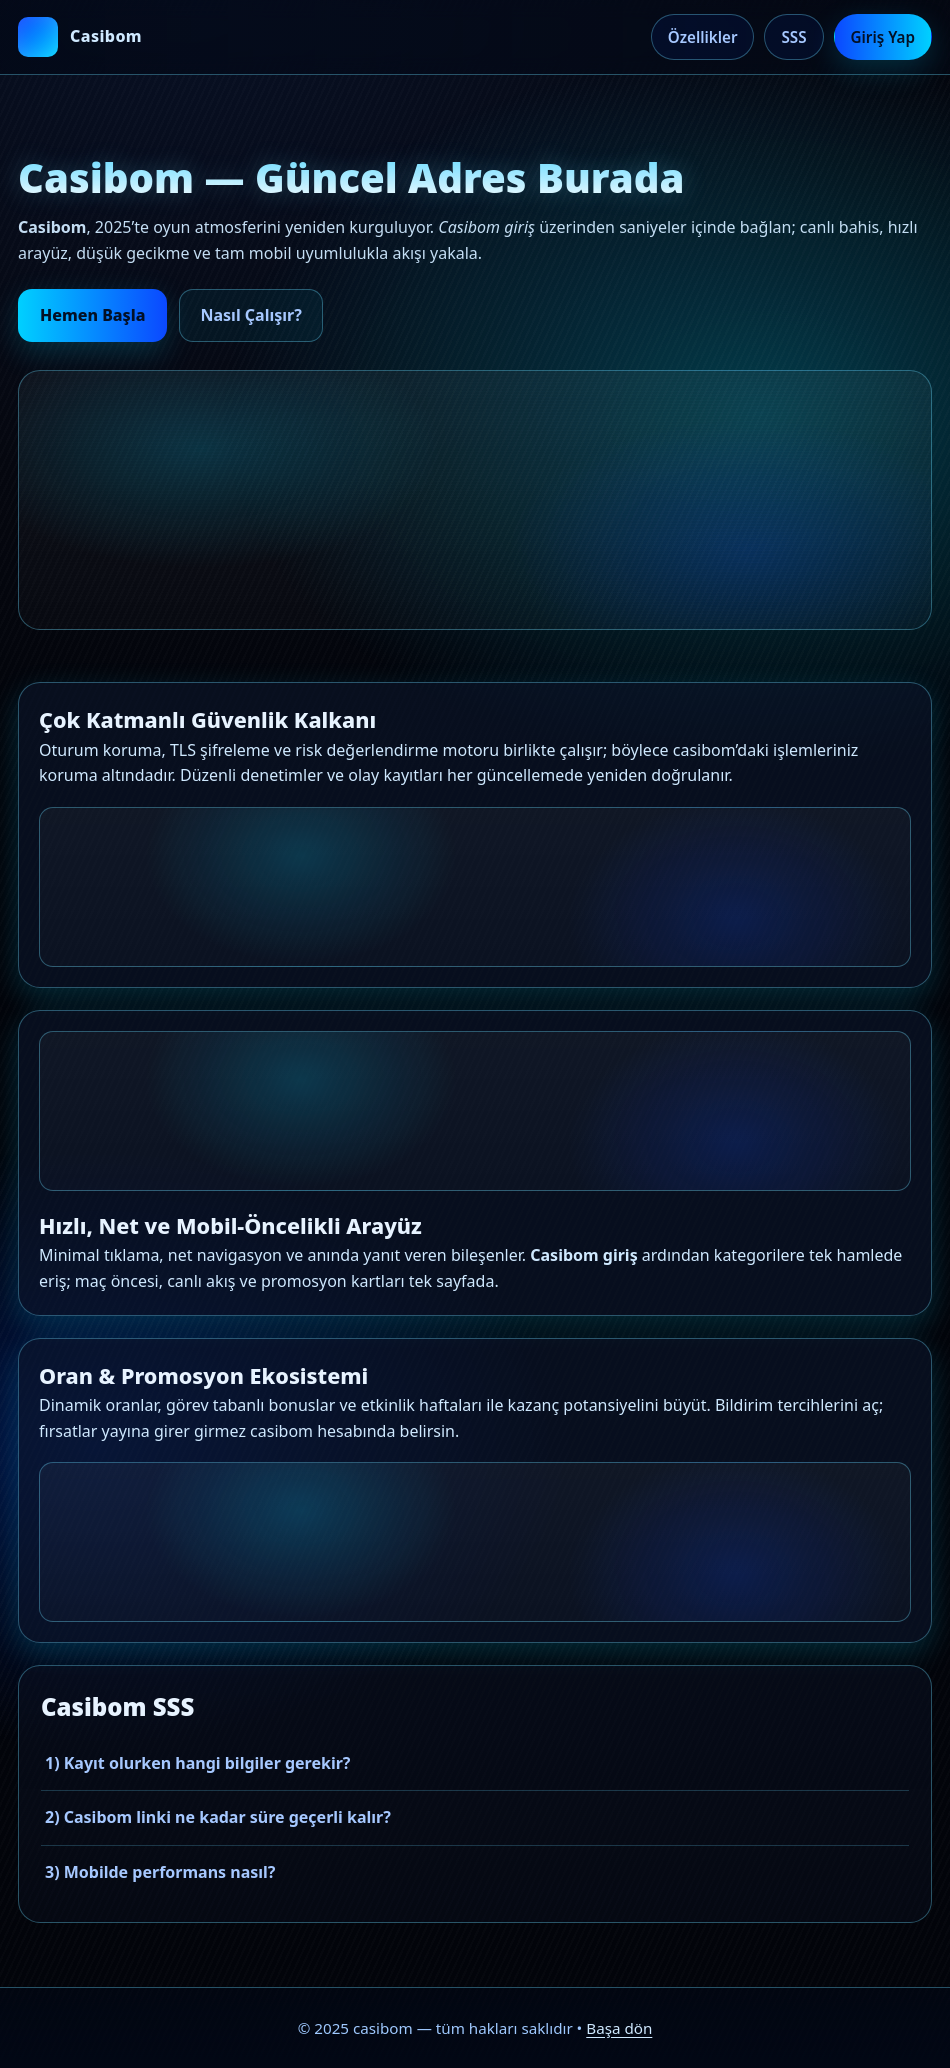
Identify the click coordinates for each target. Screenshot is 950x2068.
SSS (793, 37)
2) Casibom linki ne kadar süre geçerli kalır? (218, 1817)
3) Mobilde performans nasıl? (160, 1872)
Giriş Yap (883, 37)
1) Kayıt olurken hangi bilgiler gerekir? (198, 1763)
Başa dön (619, 2028)
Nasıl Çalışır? (250, 315)
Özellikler (703, 37)
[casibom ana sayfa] (80, 37)
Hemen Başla (92, 315)
